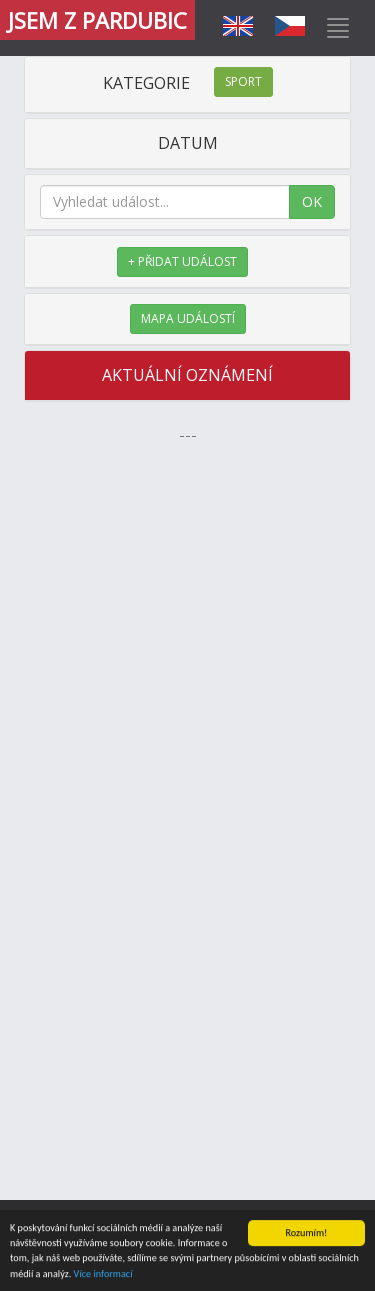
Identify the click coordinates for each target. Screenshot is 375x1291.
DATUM (188, 143)
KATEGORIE (188, 83)
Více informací (103, 1274)
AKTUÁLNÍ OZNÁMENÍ (187, 375)
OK (312, 201)
